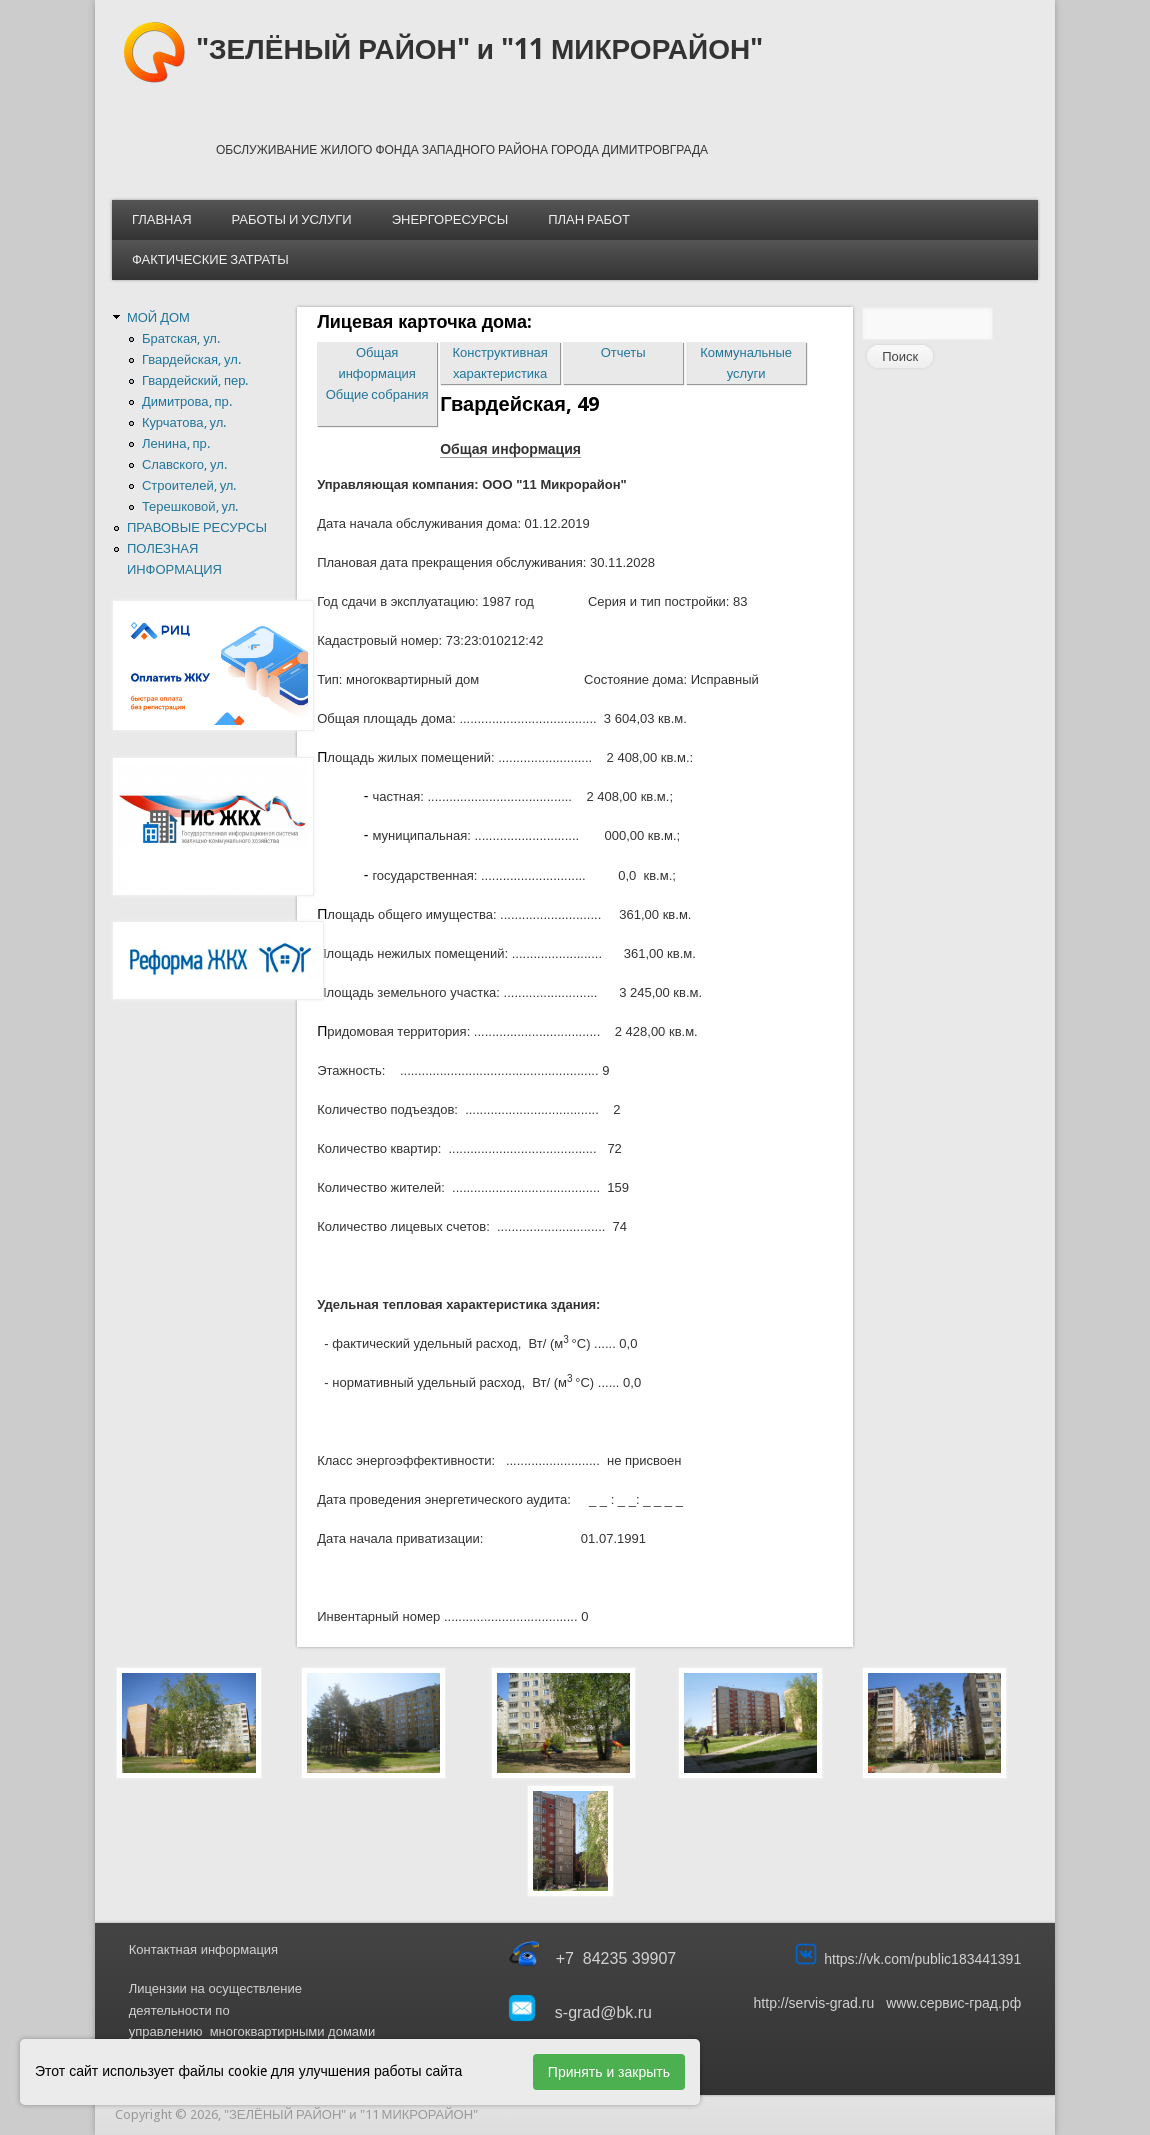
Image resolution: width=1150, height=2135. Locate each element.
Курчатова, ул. (184, 422)
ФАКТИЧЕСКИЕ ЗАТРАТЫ (210, 259)
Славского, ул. (184, 464)
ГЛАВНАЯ (162, 219)
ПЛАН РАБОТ (589, 219)
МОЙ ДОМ (158, 317)
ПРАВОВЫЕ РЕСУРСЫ (197, 527)
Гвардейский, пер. (195, 380)
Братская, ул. (181, 338)
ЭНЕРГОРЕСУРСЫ (450, 219)
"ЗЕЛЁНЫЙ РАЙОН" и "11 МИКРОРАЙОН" (479, 49)
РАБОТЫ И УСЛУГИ (292, 219)
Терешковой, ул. (190, 506)
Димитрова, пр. (187, 401)
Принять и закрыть (609, 2072)
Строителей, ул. (189, 485)
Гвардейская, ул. (191, 359)
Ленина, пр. (176, 443)
